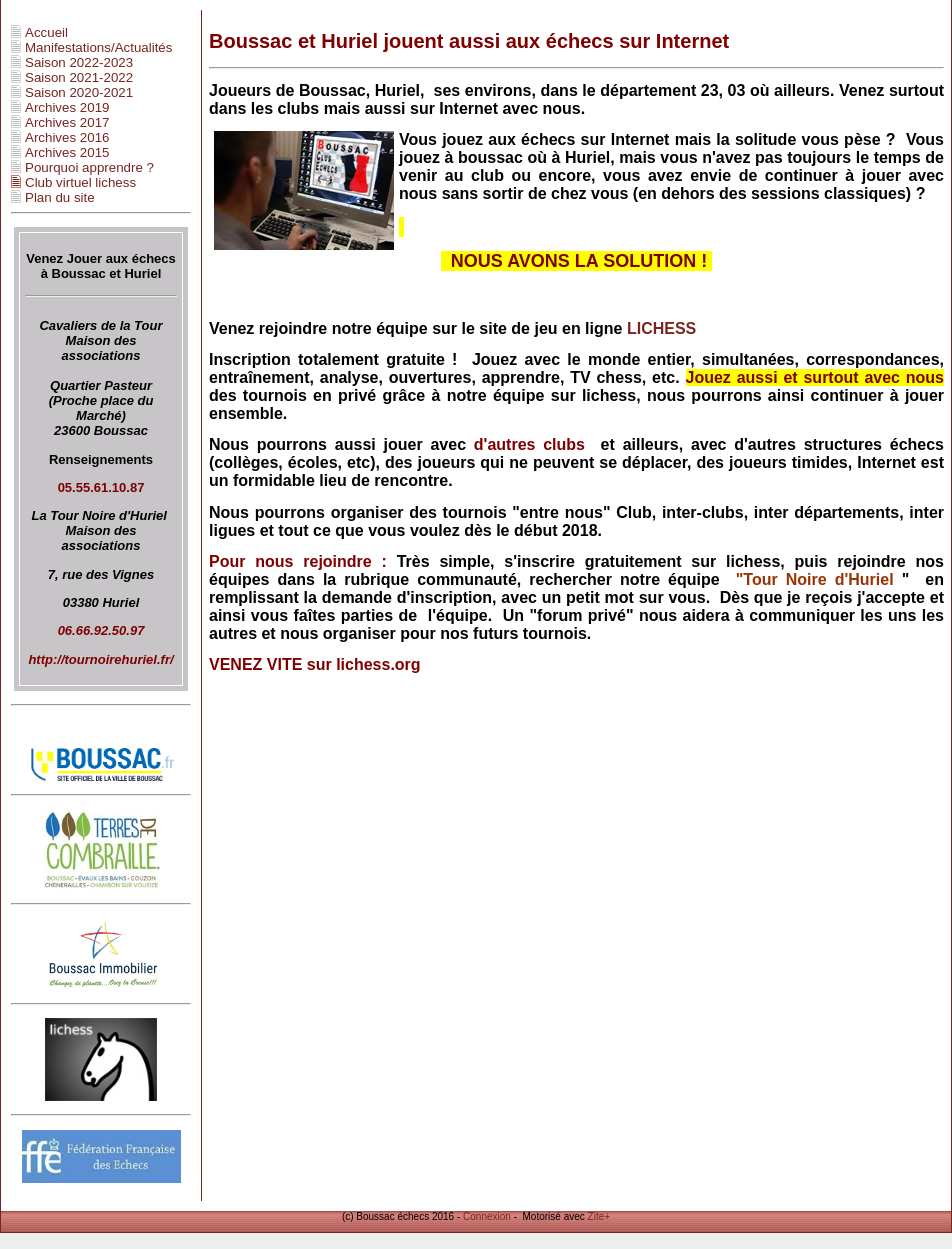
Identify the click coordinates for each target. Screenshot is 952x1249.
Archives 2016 (67, 137)
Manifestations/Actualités (98, 47)
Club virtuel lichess (80, 182)
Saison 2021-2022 (79, 77)
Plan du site (60, 197)
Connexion (487, 1216)
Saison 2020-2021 (79, 92)
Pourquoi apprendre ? (89, 167)
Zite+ (599, 1216)
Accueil (46, 32)
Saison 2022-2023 (79, 62)
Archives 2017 (67, 122)
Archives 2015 (67, 152)
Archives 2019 (67, 107)
